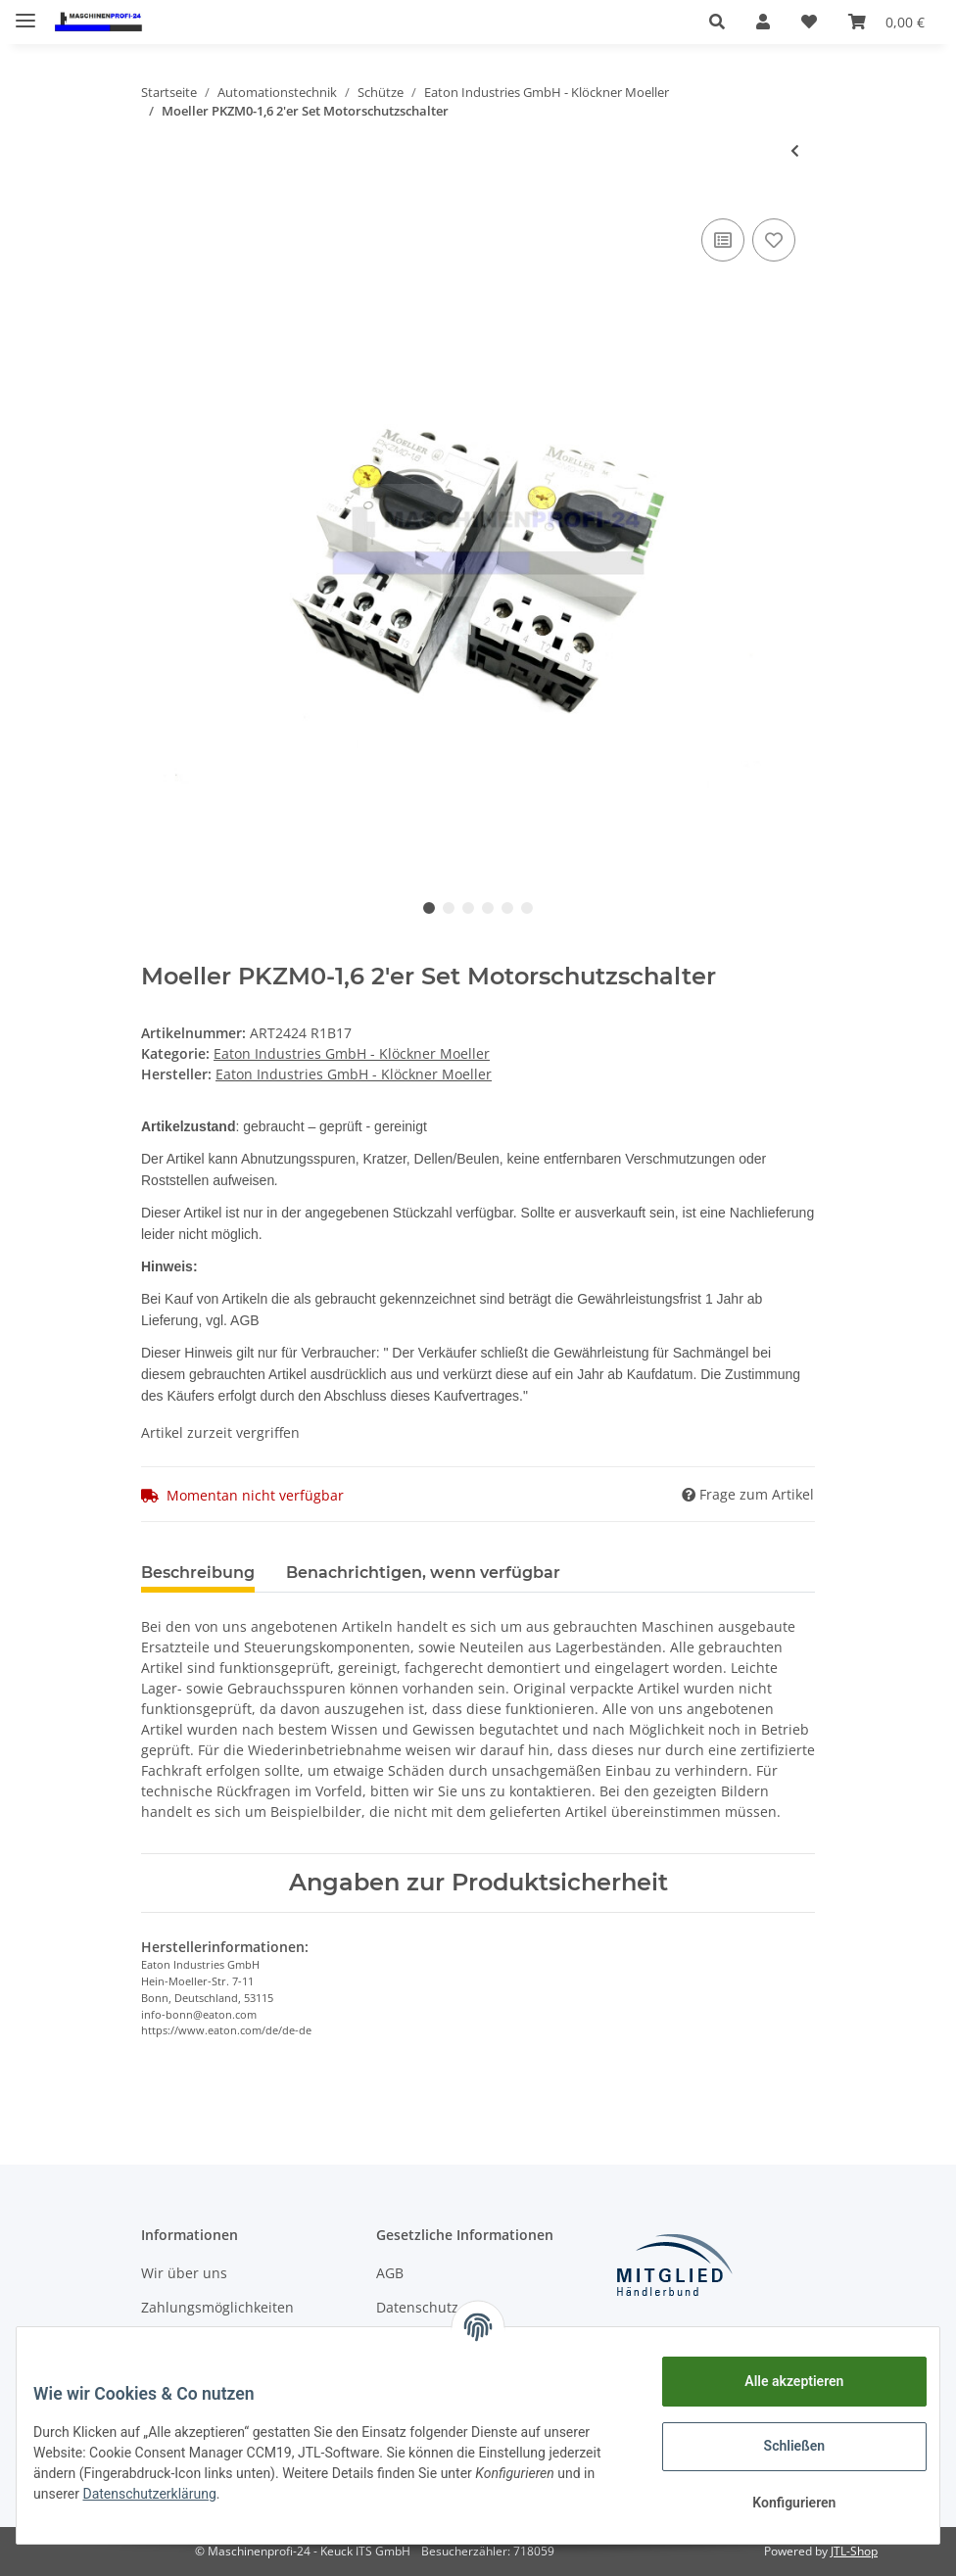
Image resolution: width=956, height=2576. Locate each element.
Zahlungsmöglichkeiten (217, 2307)
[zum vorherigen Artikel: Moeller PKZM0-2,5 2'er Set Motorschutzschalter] (795, 150)
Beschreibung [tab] (198, 1572)
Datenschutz (417, 2307)
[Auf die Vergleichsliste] (722, 240)
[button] (717, 21)
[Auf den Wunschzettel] (773, 240)
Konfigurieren (779, 2502)
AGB (390, 2273)
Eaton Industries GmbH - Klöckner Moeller (352, 1053)
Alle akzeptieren (779, 2381)
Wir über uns (184, 2273)
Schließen (780, 2446)
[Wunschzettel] (809, 21)
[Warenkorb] (886, 21)
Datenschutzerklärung (287, 2494)
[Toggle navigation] (25, 12)
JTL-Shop (854, 2551)
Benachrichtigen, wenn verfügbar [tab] (423, 1572)
